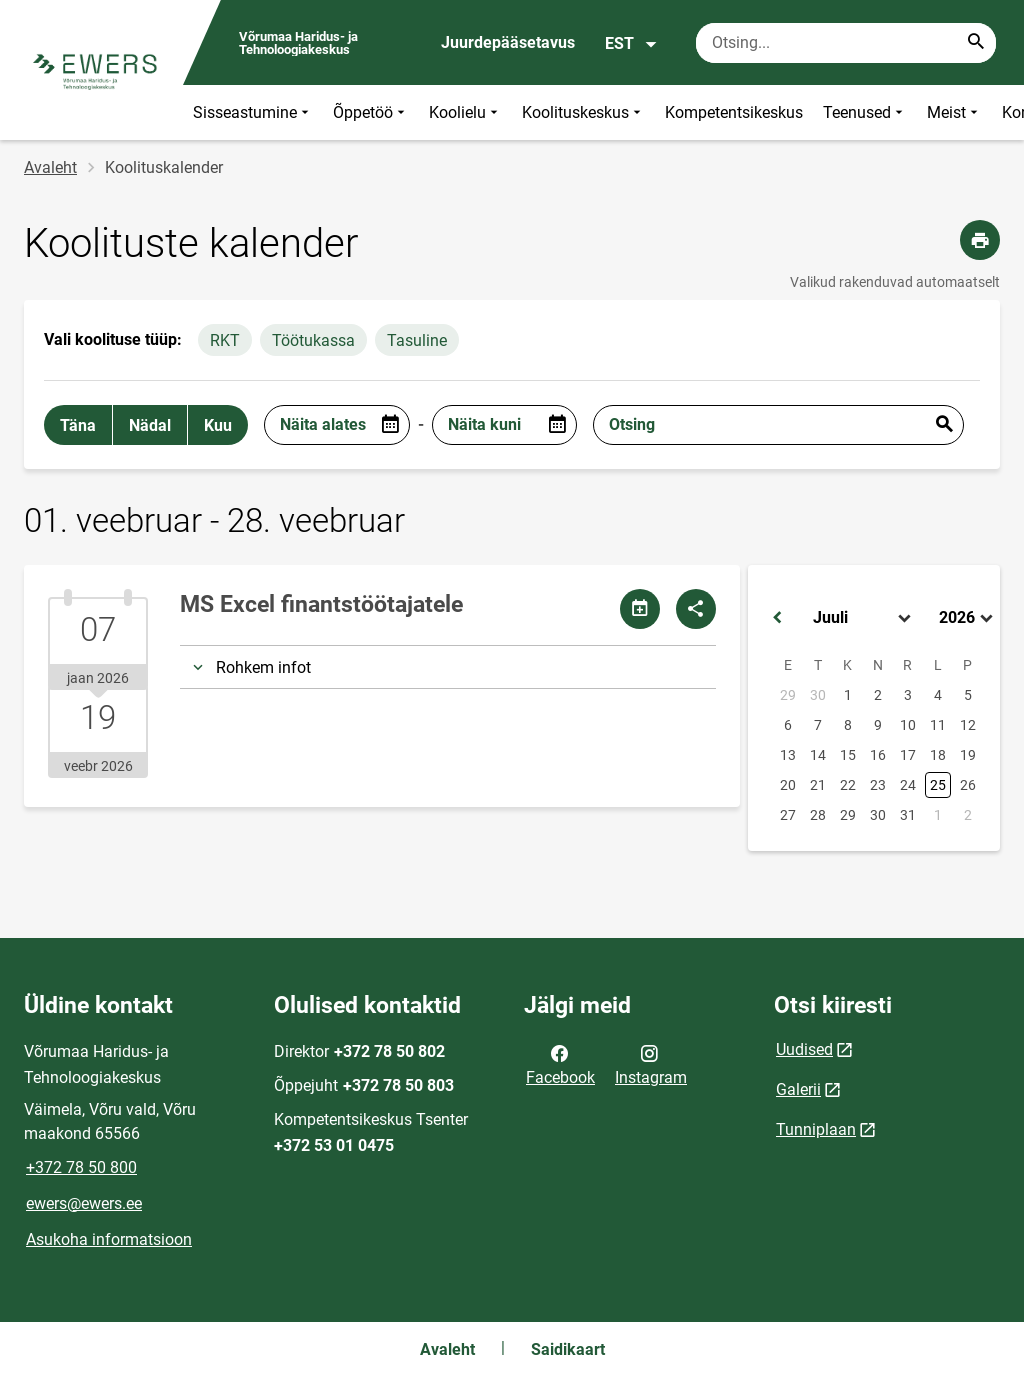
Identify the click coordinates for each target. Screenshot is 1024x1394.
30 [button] (818, 695)
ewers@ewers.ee (84, 1203)
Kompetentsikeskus (734, 112)
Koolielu (465, 112)
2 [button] (878, 695)
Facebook (560, 1064)
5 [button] (968, 695)
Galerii (798, 1089)
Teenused (865, 112)
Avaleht (50, 167)
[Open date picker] (390, 425)
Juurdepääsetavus (508, 42)
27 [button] (788, 815)
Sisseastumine (253, 112)
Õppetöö (371, 112)
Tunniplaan (816, 1129)
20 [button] (788, 785)
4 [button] (938, 695)
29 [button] (788, 695)
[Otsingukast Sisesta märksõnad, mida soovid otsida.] (846, 43)
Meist (954, 112)
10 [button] (908, 725)
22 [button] (848, 785)
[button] (777, 618)
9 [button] (878, 725)
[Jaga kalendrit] (640, 609)
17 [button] (908, 755)
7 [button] (818, 725)
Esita (944, 425)
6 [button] (788, 725)
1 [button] (848, 695)
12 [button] (968, 725)
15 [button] (848, 755)
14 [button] (818, 755)
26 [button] (968, 785)
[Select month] (864, 618)
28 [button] (818, 815)
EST (631, 44)
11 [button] (938, 725)
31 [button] (908, 815)
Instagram (651, 1064)
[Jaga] (696, 609)
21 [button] (818, 785)
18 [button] (938, 755)
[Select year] (968, 618)
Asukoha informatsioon (109, 1239)
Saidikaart (568, 1349)
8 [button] (848, 725)
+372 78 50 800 (81, 1167)
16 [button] (878, 755)
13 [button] (788, 755)
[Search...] (976, 43)
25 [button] (938, 785)
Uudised (804, 1049)
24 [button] (908, 785)
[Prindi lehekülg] (980, 240)
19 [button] (968, 755)
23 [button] (878, 785)
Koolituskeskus (583, 112)
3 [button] (908, 695)
